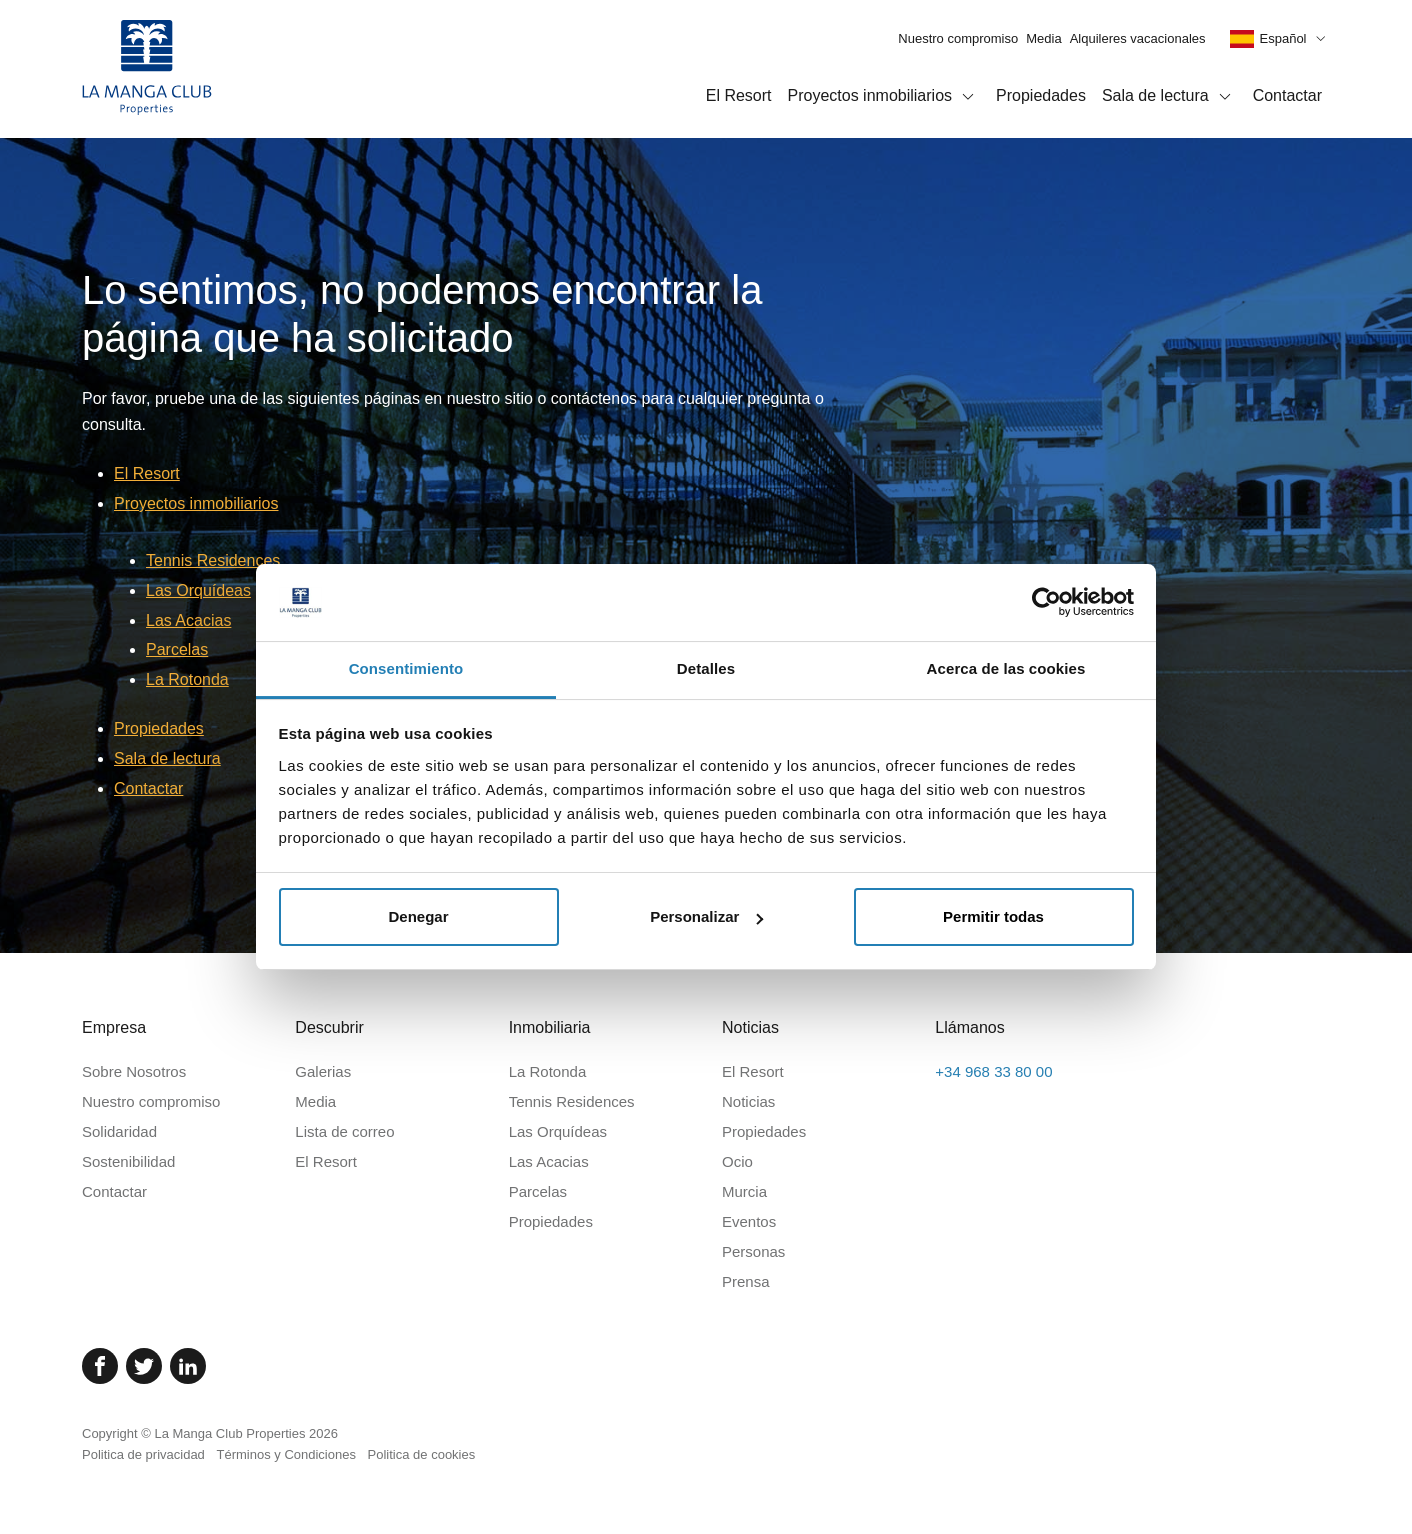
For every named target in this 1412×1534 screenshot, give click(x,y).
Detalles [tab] (706, 668)
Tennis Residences (213, 560)
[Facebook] (100, 1366)
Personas (753, 1251)
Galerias (323, 1071)
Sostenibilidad (128, 1161)
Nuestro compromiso (958, 38)
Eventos (749, 1221)
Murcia (744, 1191)
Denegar (418, 916)
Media (1043, 38)
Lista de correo (344, 1131)
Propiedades (1041, 95)
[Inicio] (147, 69)
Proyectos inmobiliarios (884, 97)
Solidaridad (119, 1131)
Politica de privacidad (143, 1454)
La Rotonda (187, 679)
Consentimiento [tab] (406, 668)
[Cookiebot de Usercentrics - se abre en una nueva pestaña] (1046, 602)
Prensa (746, 1281)
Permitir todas (993, 916)
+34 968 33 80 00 (993, 1071)
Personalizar (706, 916)
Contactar (1287, 95)
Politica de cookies (422, 1454)
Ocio (737, 1161)
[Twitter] (144, 1366)
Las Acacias (188, 620)
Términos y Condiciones (285, 1454)
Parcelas (177, 649)
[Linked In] (188, 1366)
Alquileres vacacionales (1138, 38)
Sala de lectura (1169, 97)
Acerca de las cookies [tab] (1006, 668)
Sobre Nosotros (134, 1071)
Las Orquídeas (198, 590)
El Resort (739, 95)
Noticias (748, 1101)
